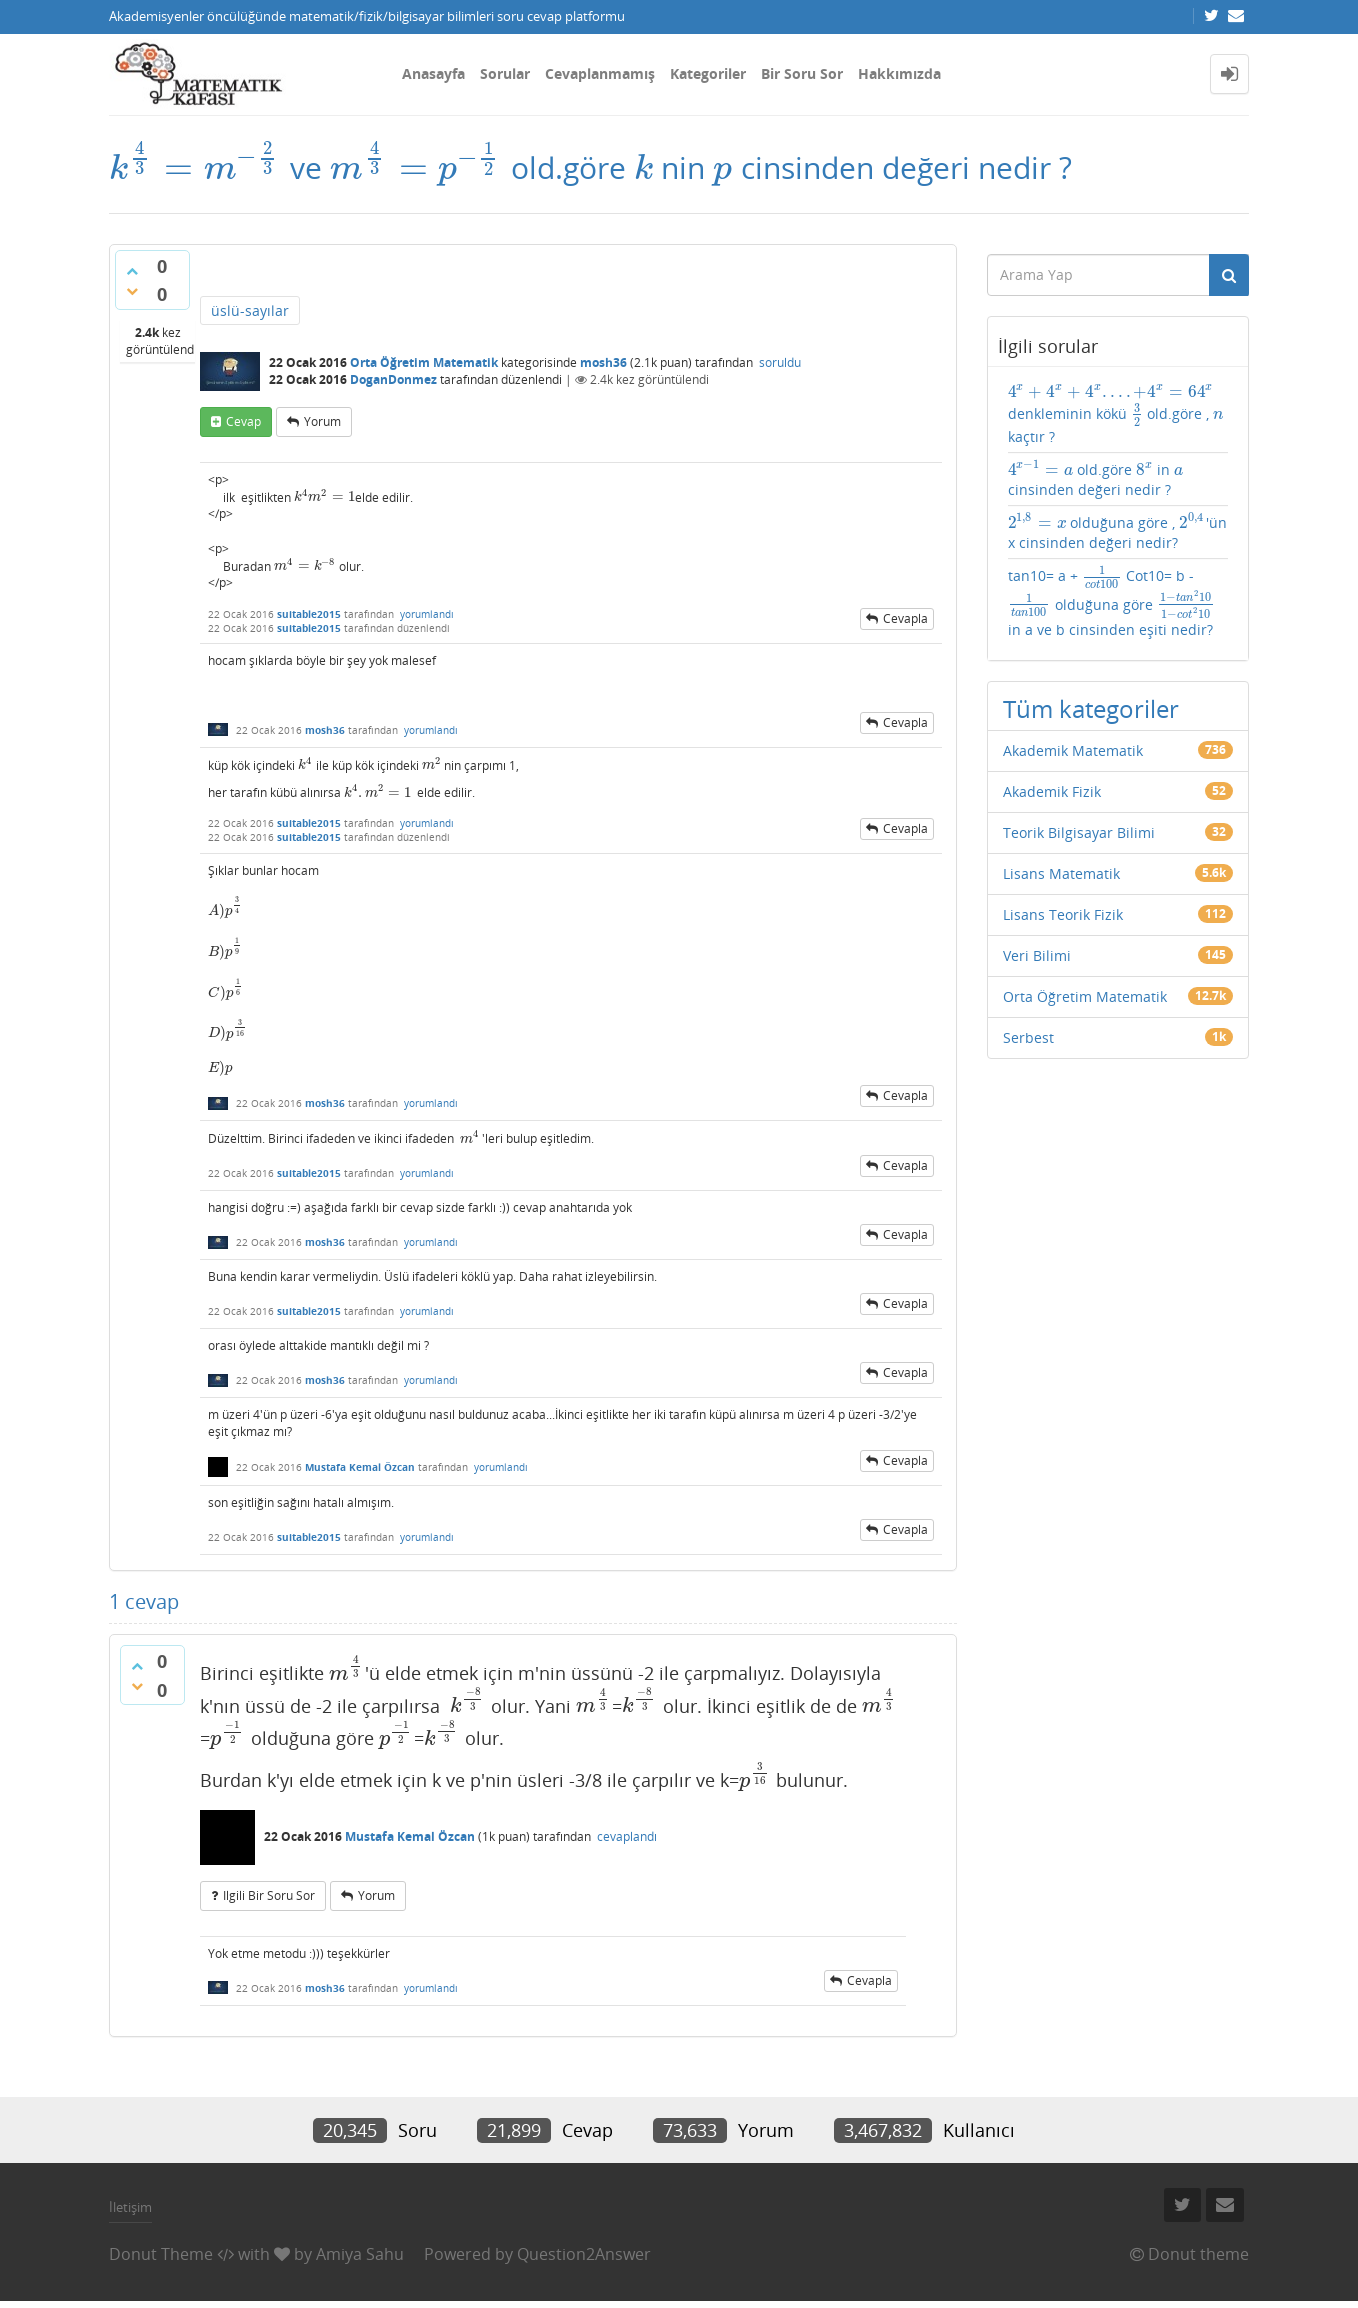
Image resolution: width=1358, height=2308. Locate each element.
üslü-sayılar (250, 310)
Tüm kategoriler (1091, 708)
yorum (322, 421)
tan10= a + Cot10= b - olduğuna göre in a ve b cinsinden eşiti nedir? (1112, 602)
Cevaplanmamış (600, 73)
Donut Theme (161, 2254)
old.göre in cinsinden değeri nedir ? (1095, 479)
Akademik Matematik (1073, 750)
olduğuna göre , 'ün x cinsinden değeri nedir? (1118, 532)
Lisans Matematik (1061, 873)
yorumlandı (427, 614)
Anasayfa (433, 73)
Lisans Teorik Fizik (1063, 914)
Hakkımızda (899, 73)
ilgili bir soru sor (269, 1895)
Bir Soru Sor (802, 73)
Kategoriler (708, 73)
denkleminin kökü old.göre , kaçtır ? (1116, 413)
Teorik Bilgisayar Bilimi (1079, 832)
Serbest (1028, 1037)
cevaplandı (627, 1836)
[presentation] (195, 167)
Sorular (505, 73)
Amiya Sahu (360, 2254)
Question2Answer (584, 2254)
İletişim (130, 2207)
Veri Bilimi (1037, 955)
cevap (243, 421)
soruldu (780, 362)
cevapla (905, 618)
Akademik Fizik (1052, 791)
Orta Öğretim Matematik (424, 362)
